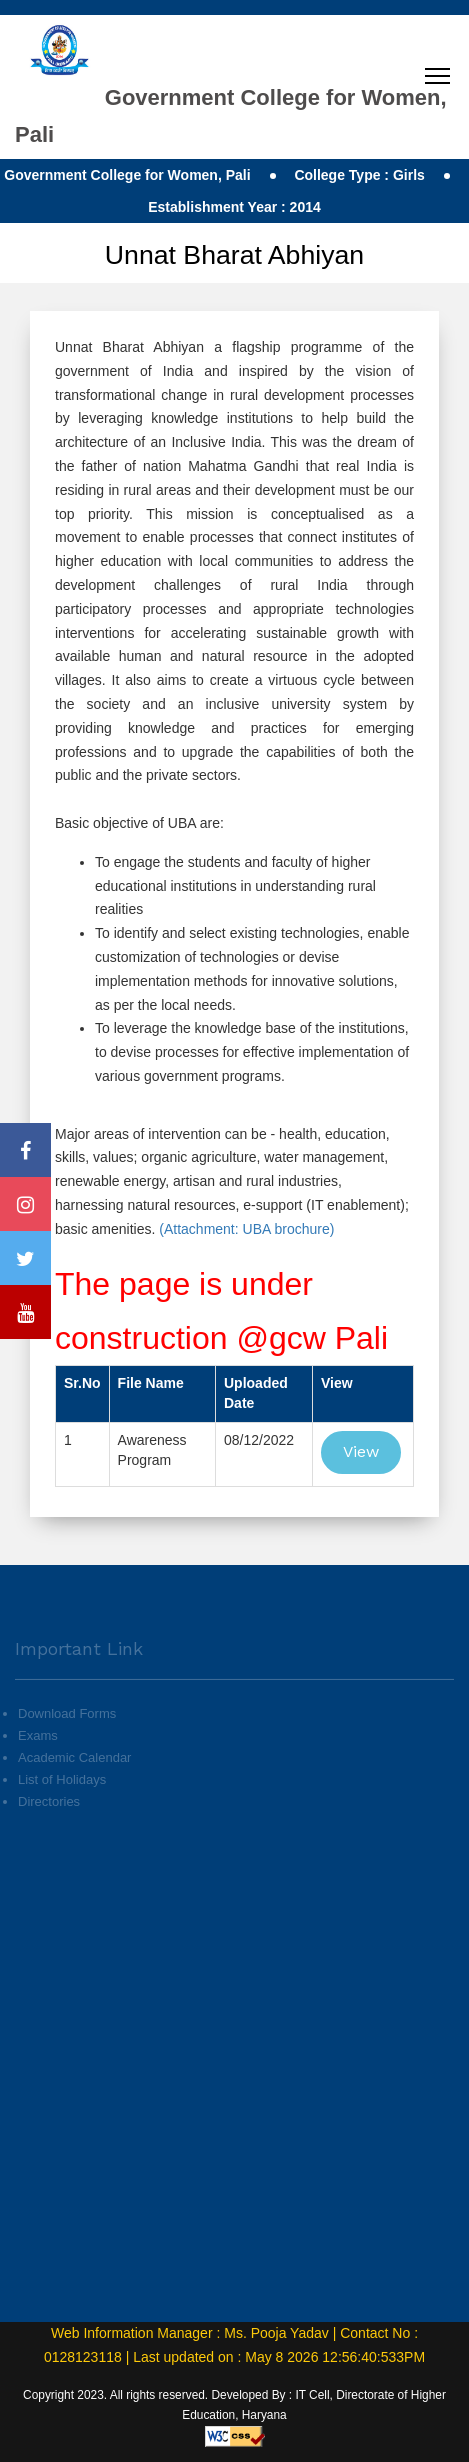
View (361, 1451)
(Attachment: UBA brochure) (244, 1229)
